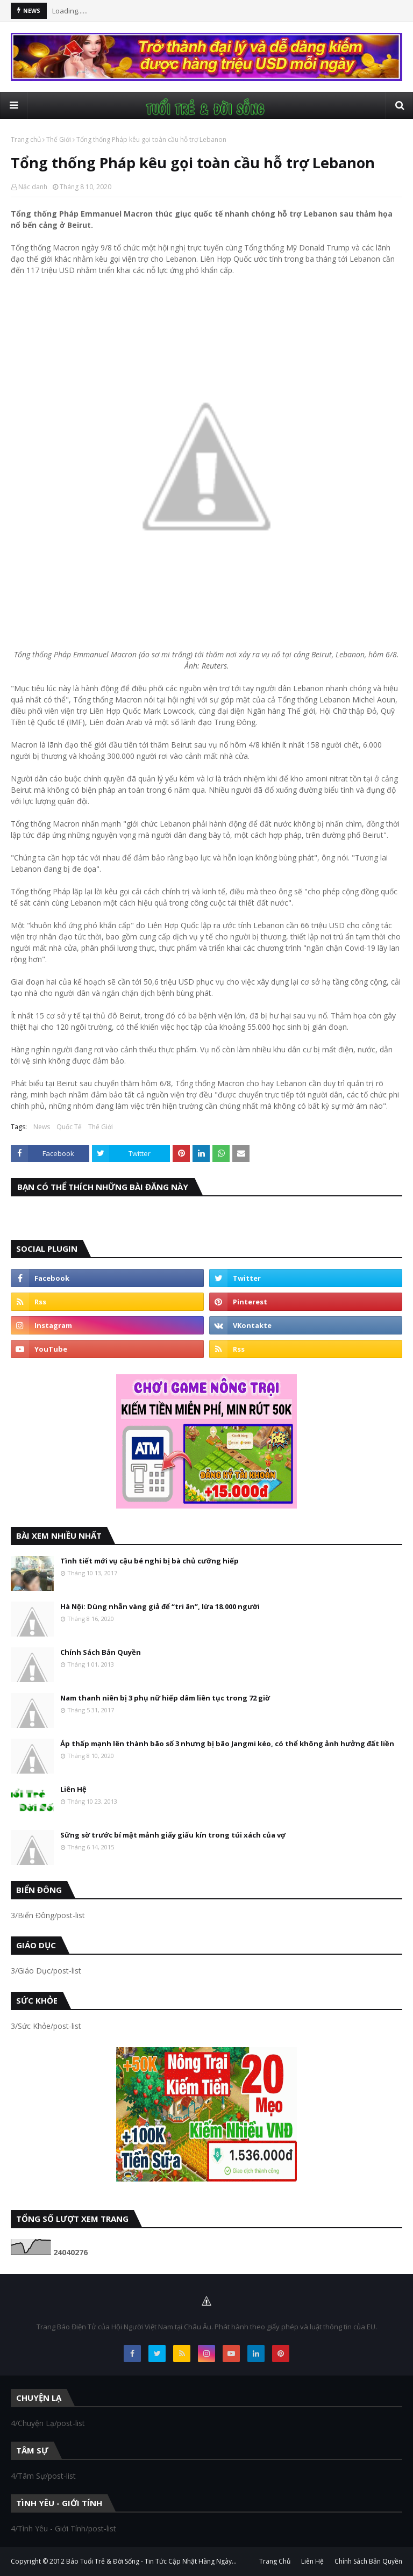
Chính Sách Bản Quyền (100, 1652)
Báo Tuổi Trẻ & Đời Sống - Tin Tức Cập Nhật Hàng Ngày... (151, 2561)
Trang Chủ (274, 2561)
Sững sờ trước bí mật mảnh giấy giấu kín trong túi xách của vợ (173, 1835)
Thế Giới (58, 139)
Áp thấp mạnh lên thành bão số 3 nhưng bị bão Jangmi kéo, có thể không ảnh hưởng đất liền (227, 1743)
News (41, 1126)
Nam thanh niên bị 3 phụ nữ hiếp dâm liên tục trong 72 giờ (165, 1698)
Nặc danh (32, 186)
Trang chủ (26, 139)
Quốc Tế (69, 1126)
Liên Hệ (73, 1789)
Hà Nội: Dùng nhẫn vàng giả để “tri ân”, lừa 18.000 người (160, 1606)
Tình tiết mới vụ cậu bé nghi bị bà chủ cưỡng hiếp (149, 1561)
